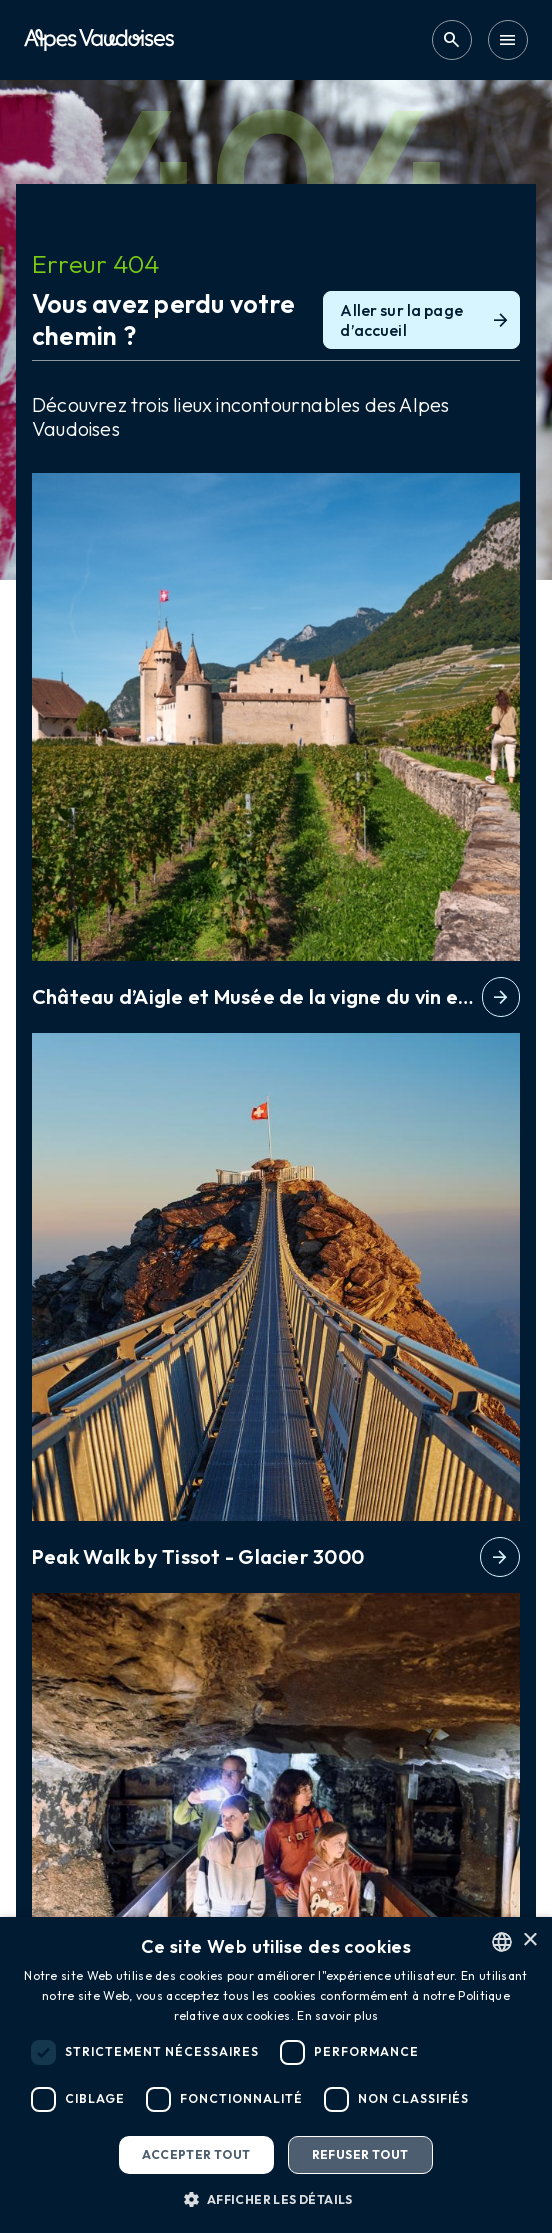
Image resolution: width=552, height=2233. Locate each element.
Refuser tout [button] (360, 2154)
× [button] (529, 1940)
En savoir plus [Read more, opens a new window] (337, 2015)
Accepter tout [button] (196, 2154)
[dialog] (276, 2075)
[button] (275, 2199)
